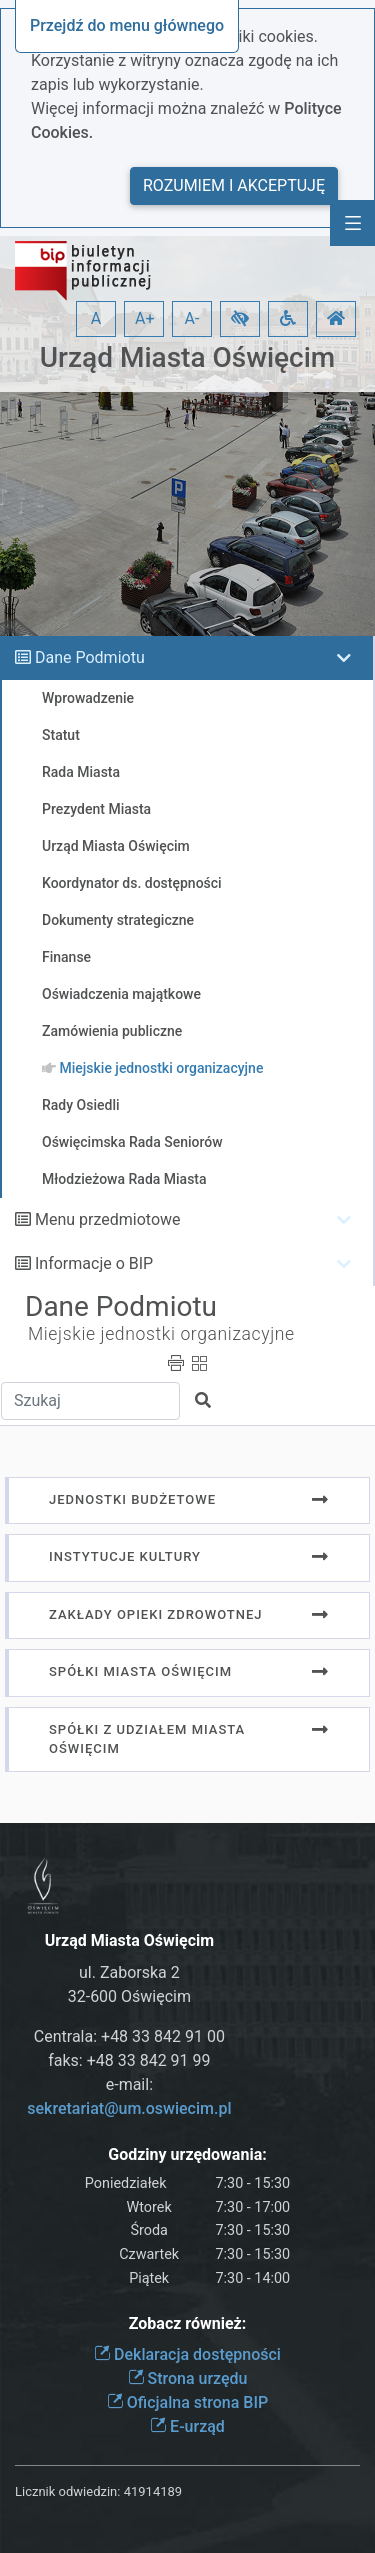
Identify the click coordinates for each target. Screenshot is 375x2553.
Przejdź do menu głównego (127, 25)
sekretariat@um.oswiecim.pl (129, 2108)
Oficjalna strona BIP (187, 2402)
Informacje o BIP (94, 1263)
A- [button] (192, 318)
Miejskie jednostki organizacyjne (161, 1334)
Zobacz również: (188, 2323)
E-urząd (187, 2426)
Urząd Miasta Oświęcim (187, 357)
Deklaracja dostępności (187, 2354)
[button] (240, 319)
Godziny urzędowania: (187, 2154)
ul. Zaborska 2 (129, 1972)
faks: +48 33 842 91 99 (129, 2060)
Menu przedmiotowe (108, 1219)
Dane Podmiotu (90, 657)
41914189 (153, 2491)
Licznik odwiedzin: (67, 2491)
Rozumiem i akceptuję (234, 185)
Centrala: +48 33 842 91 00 (129, 2036)
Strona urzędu (188, 2378)
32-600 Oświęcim (129, 1996)
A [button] (96, 318)
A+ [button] (145, 318)
